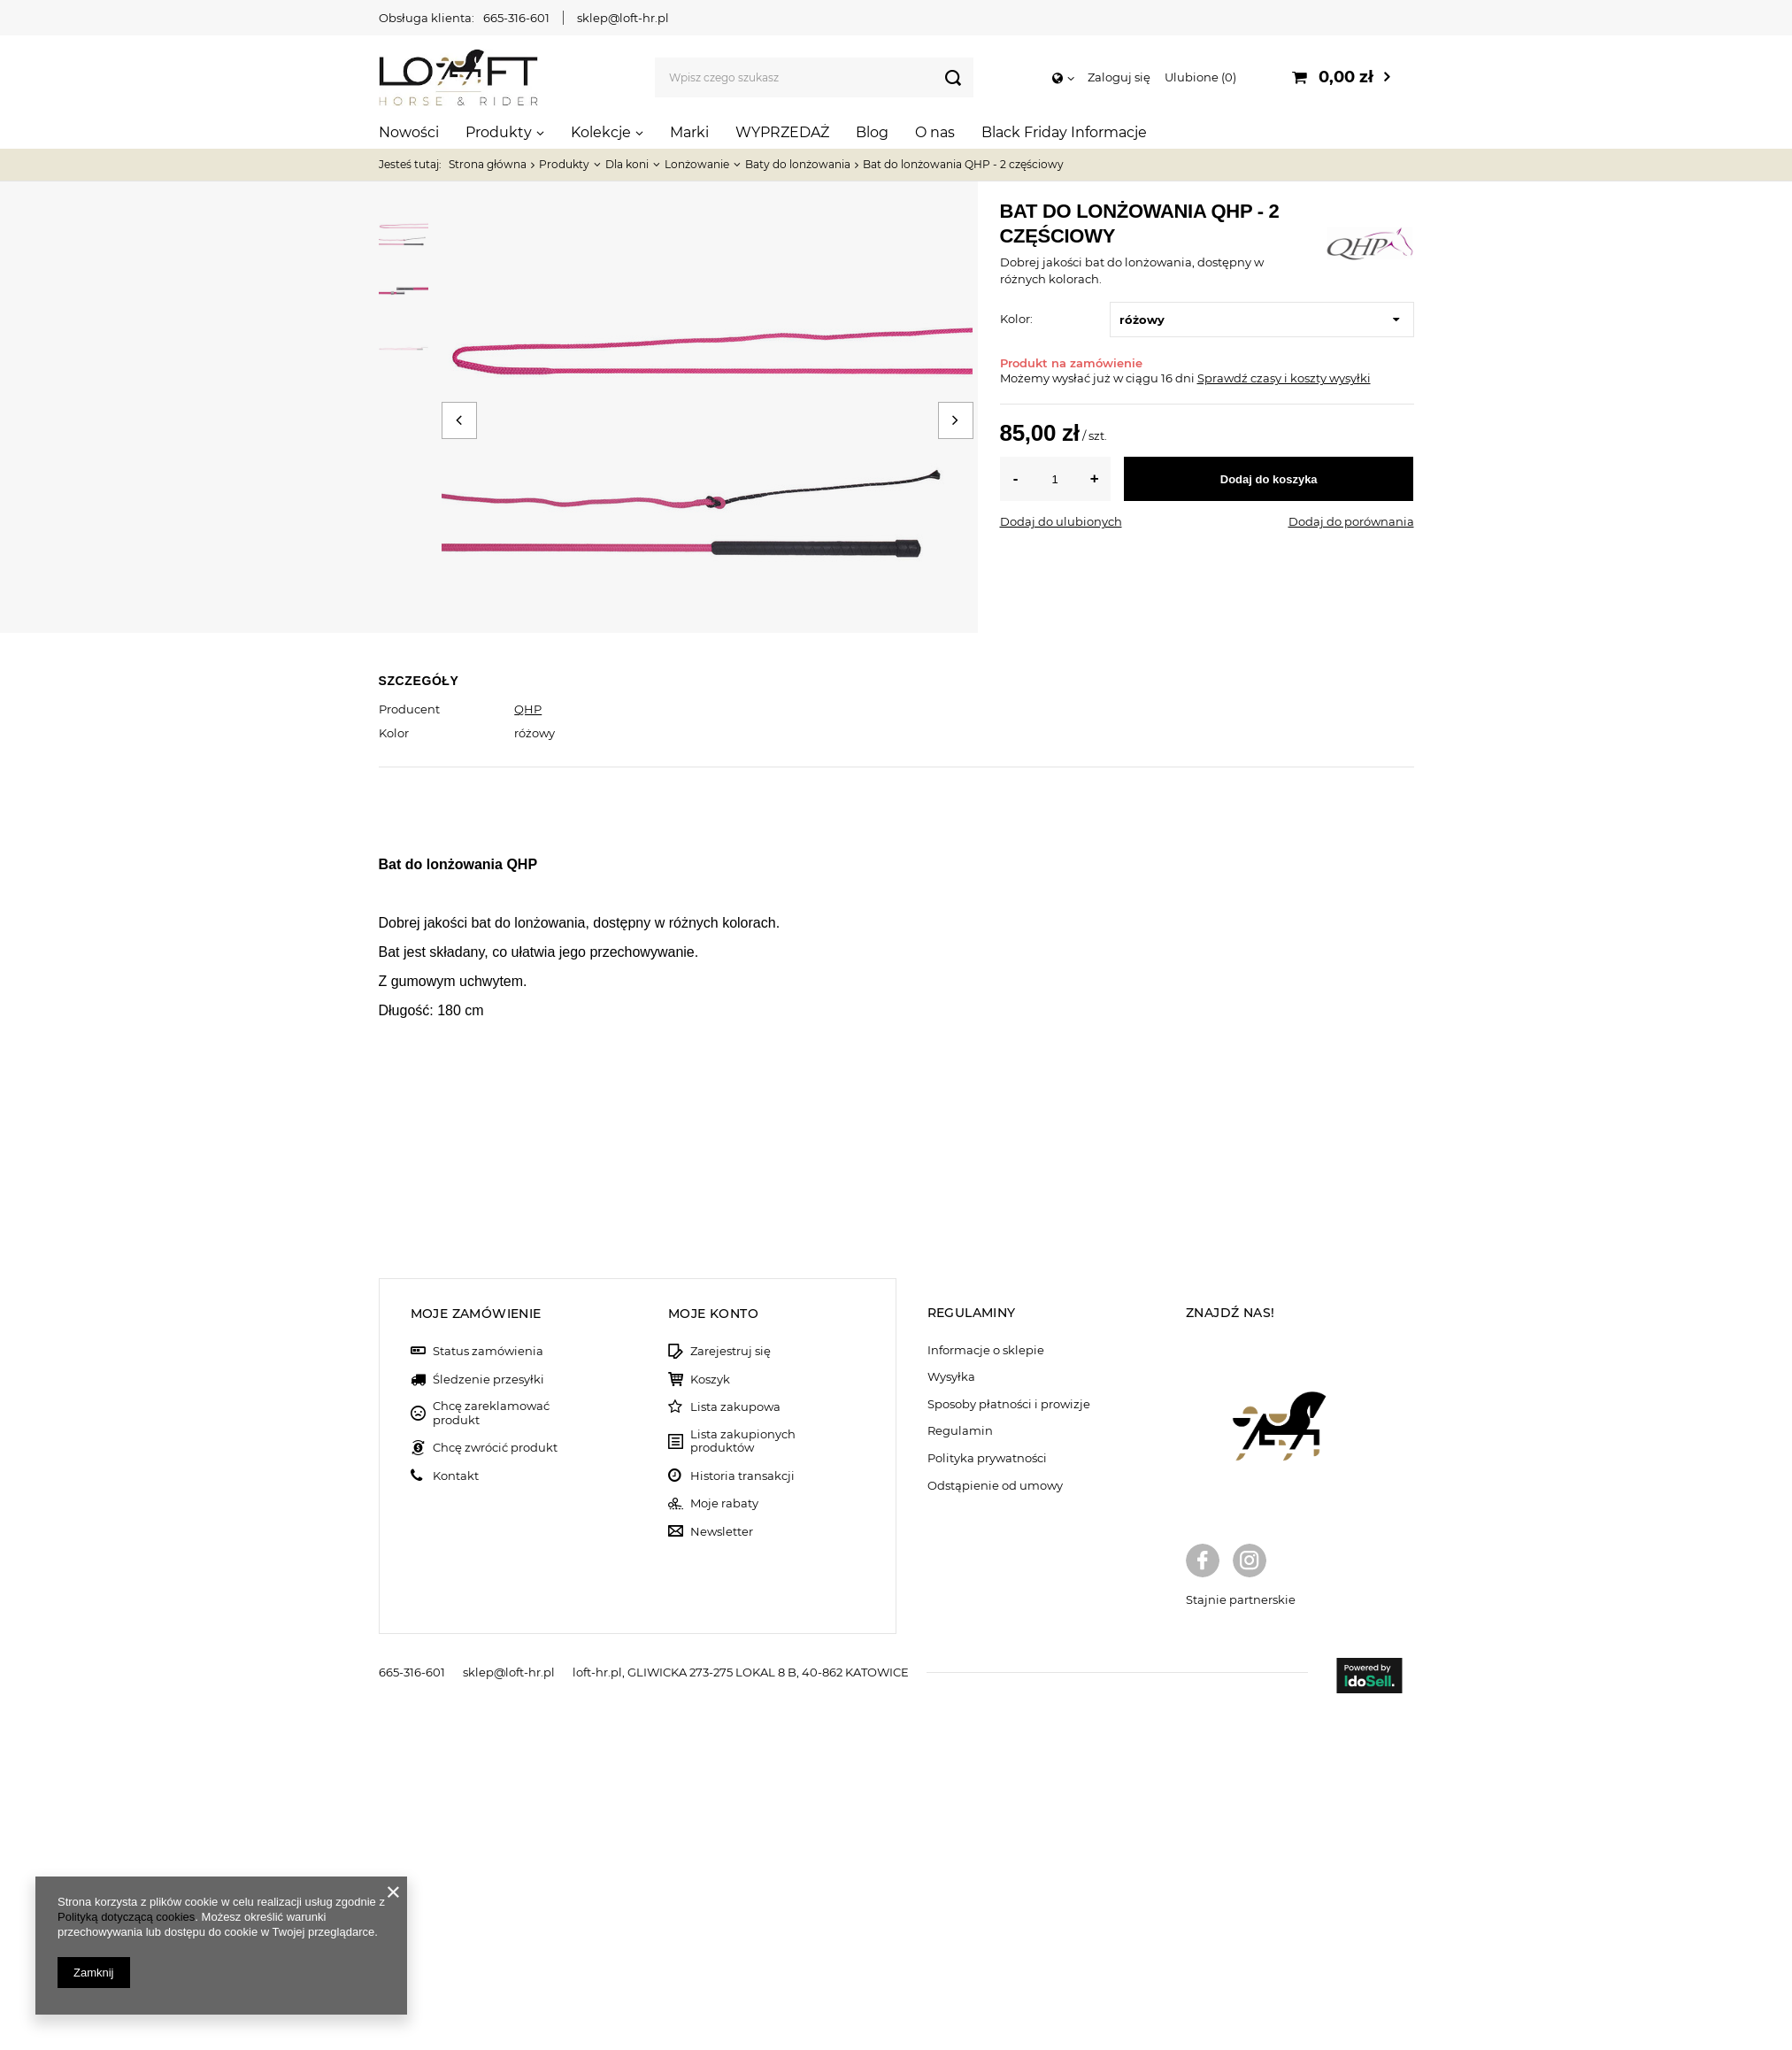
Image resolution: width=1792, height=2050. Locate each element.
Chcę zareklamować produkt (491, 1752)
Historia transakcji (742, 1815)
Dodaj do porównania (1351, 521)
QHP (528, 709)
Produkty (498, 132)
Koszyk (710, 1718)
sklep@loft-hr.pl (623, 18)
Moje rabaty (724, 1842)
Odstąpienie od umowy (995, 1824)
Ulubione (1200, 77)
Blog (872, 132)
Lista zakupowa (735, 1746)
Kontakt (456, 1815)
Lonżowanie (697, 164)
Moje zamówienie (476, 1653)
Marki (689, 132)
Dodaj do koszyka (1269, 479)
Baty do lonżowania (797, 164)
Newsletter (721, 1870)
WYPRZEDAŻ (782, 132)
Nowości (409, 132)
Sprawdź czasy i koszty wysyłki (1284, 378)
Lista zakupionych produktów (743, 1780)
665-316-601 (516, 18)
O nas (935, 132)
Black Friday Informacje (1064, 132)
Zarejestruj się (730, 1690)
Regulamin (960, 1769)
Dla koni (627, 164)
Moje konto (713, 1653)
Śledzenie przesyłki (488, 1718)
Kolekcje (601, 132)
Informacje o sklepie (985, 1689)
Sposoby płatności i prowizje (1008, 1743)
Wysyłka (951, 1715)
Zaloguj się (1119, 77)
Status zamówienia (488, 1690)
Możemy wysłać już (1055, 378)
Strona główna (488, 164)
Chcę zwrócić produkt (495, 1786)
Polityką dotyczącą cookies (126, 1916)
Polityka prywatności (987, 1797)
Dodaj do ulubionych (1061, 521)
